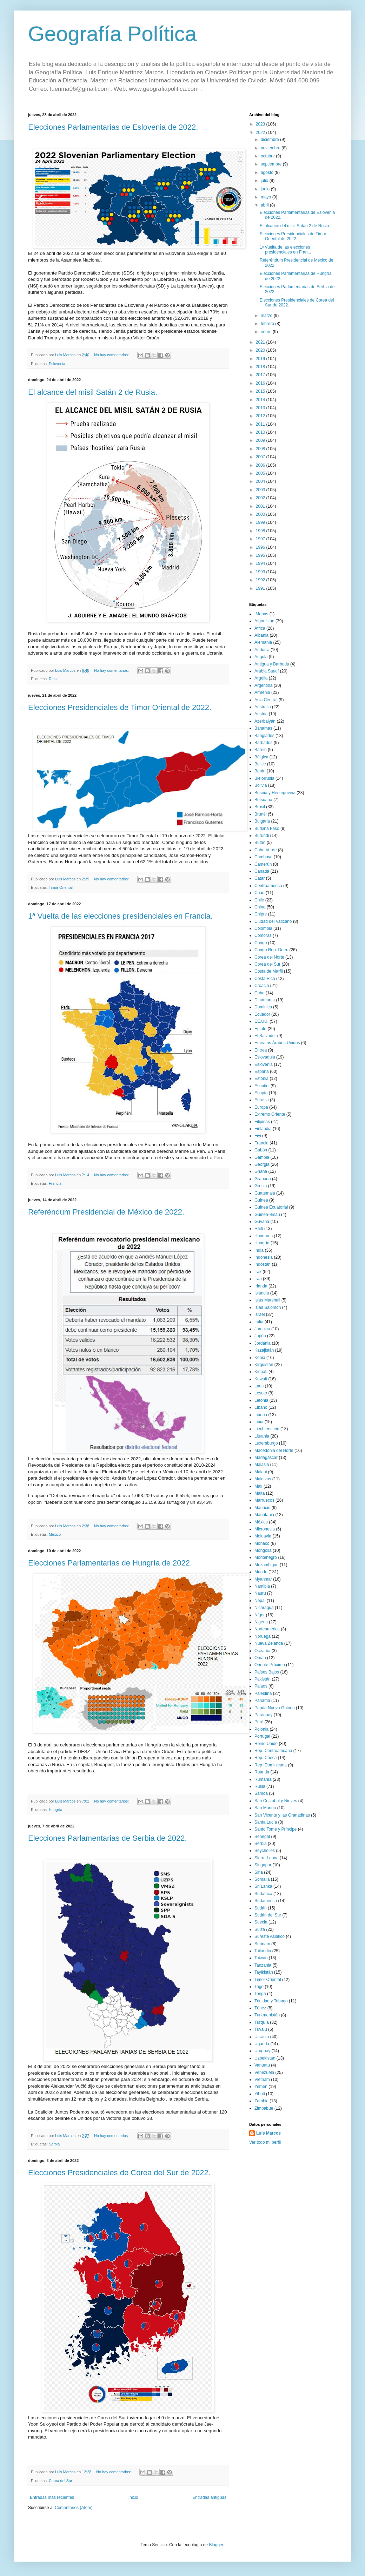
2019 (261, 358)
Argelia (260, 678)
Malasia (261, 1464)
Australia (262, 706)
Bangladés (264, 735)
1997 (261, 538)
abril (265, 205)
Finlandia (263, 1128)
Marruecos (264, 1500)
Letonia (261, 1400)
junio (266, 189)
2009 (261, 440)
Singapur (262, 1864)
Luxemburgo (266, 1443)
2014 (261, 399)
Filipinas (262, 1121)
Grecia (260, 1185)
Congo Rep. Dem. (271, 949)
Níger (259, 1614)
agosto (267, 172)
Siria (258, 1872)
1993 (261, 571)
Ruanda (261, 1772)
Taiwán (260, 1957)
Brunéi (260, 814)
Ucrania (261, 2036)
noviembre (271, 148)
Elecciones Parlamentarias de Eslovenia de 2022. (113, 127)
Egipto (260, 1028)
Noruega (262, 1636)
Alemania (263, 642)
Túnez (260, 2008)
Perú (258, 1721)
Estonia (261, 1078)
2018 (261, 366)
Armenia (262, 692)
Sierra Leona (266, 1857)
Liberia (260, 1414)
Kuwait (260, 1379)
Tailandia (262, 1950)
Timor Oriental (61, 887)
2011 (261, 424)
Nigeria (261, 1622)
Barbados (263, 742)
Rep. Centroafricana (273, 1750)
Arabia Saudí (266, 671)
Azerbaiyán (265, 721)
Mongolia (263, 1550)
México (55, 1534)
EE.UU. (261, 1021)
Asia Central (265, 699)
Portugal (262, 1736)
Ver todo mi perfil (265, 2142)
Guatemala (264, 1193)
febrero (268, 323)
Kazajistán (264, 1350)
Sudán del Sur (267, 1915)
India (259, 1250)
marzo (267, 315)
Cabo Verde (265, 849)
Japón (260, 1335)
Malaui (260, 1471)
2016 (261, 383)
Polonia (261, 1729)
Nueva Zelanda (268, 1643)
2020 (261, 350)
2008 (261, 448)
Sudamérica (265, 1900)
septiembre (272, 164)
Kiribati (260, 1371)
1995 (261, 555)
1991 (261, 588)
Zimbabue (263, 2108)
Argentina (263, 685)
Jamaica (262, 1328)
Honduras (263, 1235)
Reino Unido (266, 1743)
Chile (259, 900)
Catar (259, 878)
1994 (261, 563)
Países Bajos (266, 1672)
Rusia (54, 679)
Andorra (262, 649)
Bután (259, 842)
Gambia (261, 1157)
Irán (258, 1278)
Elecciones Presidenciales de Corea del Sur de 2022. (119, 2172)
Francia (55, 1183)
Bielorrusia (264, 778)
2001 (261, 506)
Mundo (260, 1571)
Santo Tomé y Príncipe (275, 1829)
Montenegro (265, 1557)
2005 (261, 473)
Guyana (261, 1221)
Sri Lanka (263, 1886)
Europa (261, 1107)
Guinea (261, 1200)
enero (267, 331)
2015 (261, 391)
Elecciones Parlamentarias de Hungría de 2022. (110, 1563)
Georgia (262, 1164)
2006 (261, 465)
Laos (259, 1386)
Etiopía (260, 1092)
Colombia (263, 928)
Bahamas (263, 728)
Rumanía (263, 1779)
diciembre (270, 139)
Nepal (259, 1600)
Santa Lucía (265, 1822)
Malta (259, 1493)
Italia (258, 1321)
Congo (260, 942)
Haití (258, 1228)
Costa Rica (264, 978)
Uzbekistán (264, 2058)
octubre (268, 156)
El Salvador (265, 1035)
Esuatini (262, 1085)
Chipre (260, 914)
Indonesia (263, 1257)
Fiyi (257, 1135)
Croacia (261, 985)
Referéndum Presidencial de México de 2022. (106, 1212)
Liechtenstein (266, 1428)
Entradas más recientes (52, 2497)
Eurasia (261, 1099)
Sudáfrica (263, 1893)
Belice (260, 764)
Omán (260, 1657)
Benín (259, 771)
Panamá (262, 1700)
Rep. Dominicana (270, 1765)
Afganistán (264, 620)
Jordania (262, 1343)
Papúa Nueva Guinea (274, 1707)
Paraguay (263, 1714)
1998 (261, 530)
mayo (266, 197)
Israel (259, 1314)
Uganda (261, 2043)
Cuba (259, 992)
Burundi (261, 835)
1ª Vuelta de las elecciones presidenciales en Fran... (285, 250)
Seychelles (264, 1850)
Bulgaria (262, 821)
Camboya (263, 856)
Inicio (133, 2497)
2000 (261, 514)
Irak (257, 1271)
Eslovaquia (264, 1057)
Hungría (55, 1809)
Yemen (260, 2086)
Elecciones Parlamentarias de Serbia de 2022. (107, 1838)
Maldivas (262, 1478)
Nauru (260, 1593)
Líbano (260, 1407)
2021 (261, 342)
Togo (259, 1986)
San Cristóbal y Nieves (275, 1800)
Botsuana (263, 799)
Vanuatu (262, 2065)
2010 (261, 432)
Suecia (260, 1922)
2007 (261, 456)
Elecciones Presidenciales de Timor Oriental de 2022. (119, 707)
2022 (261, 132)
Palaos (260, 1686)
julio (265, 180)
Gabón (260, 1150)
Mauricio (262, 1507)
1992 (261, 579)
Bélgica (261, 757)
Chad (259, 892)
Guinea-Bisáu (267, 1214)
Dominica (263, 1007)
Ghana (260, 1171)
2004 (261, 481)
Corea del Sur (60, 2481)
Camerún (263, 864)
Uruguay (262, 2050)
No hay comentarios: (112, 355)
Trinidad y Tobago (271, 2001)
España (261, 1071)
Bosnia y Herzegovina (275, 792)
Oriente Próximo (269, 1664)
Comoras (263, 935)
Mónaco (262, 1543)
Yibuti (259, 2093)
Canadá (261, 871)
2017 (261, 374)
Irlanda (260, 1286)
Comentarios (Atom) (73, 2507)
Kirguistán (263, 1364)
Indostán (262, 1264)
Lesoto (260, 1393)
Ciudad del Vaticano (273, 921)
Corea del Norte (269, 957)
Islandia (261, 1293)
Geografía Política (112, 34)
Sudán (260, 1908)
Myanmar (263, 1579)
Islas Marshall (267, 1300)
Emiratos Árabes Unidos (277, 1042)
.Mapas (261, 613)
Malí (258, 1486)
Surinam (262, 1943)
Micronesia (264, 1529)
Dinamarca (264, 1000)
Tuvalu (260, 2029)
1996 (261, 547)
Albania (261, 635)
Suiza (259, 1929)
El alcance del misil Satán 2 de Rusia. (92, 392)
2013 (261, 407)
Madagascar (266, 1457)
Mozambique (266, 1564)
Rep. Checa (265, 1757)
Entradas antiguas (209, 2497)
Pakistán (262, 1679)
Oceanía (262, 1650)
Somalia (262, 1879)
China (259, 907)
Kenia (259, 1357)
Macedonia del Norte (273, 1450)
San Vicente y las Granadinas (282, 1815)
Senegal (262, 1836)
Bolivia (260, 785)
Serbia (54, 2144)
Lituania (261, 1436)
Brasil (259, 806)
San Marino (265, 1807)
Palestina (263, 1693)
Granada (262, 1178)
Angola (260, 656)
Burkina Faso (266, 828)
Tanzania (262, 1965)
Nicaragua (264, 1607)
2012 (261, 415)
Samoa (261, 1793)
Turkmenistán (267, 2015)
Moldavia (262, 1536)
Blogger (216, 2544)
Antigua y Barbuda (271, 664)
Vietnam (262, 2079)
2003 (261, 489)
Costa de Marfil (268, 971)
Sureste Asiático (269, 1936)
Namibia (262, 1586)
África (259, 628)
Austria (260, 713)
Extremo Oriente (269, 1114)
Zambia (261, 2100)
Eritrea (260, 1050)
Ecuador (262, 1014)
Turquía (261, 2022)
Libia (258, 1421)
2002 (261, 497)
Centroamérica (268, 885)
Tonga (260, 1993)
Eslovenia (57, 363)
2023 (261, 124)
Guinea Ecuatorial (271, 1207)
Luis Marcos (268, 2133)
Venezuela (264, 2072)
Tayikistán (263, 1972)
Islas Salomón (267, 1307)
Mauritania (264, 1514)
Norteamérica (267, 1629)
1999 (261, 522)
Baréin (260, 749)
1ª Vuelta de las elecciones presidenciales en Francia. (120, 916)
